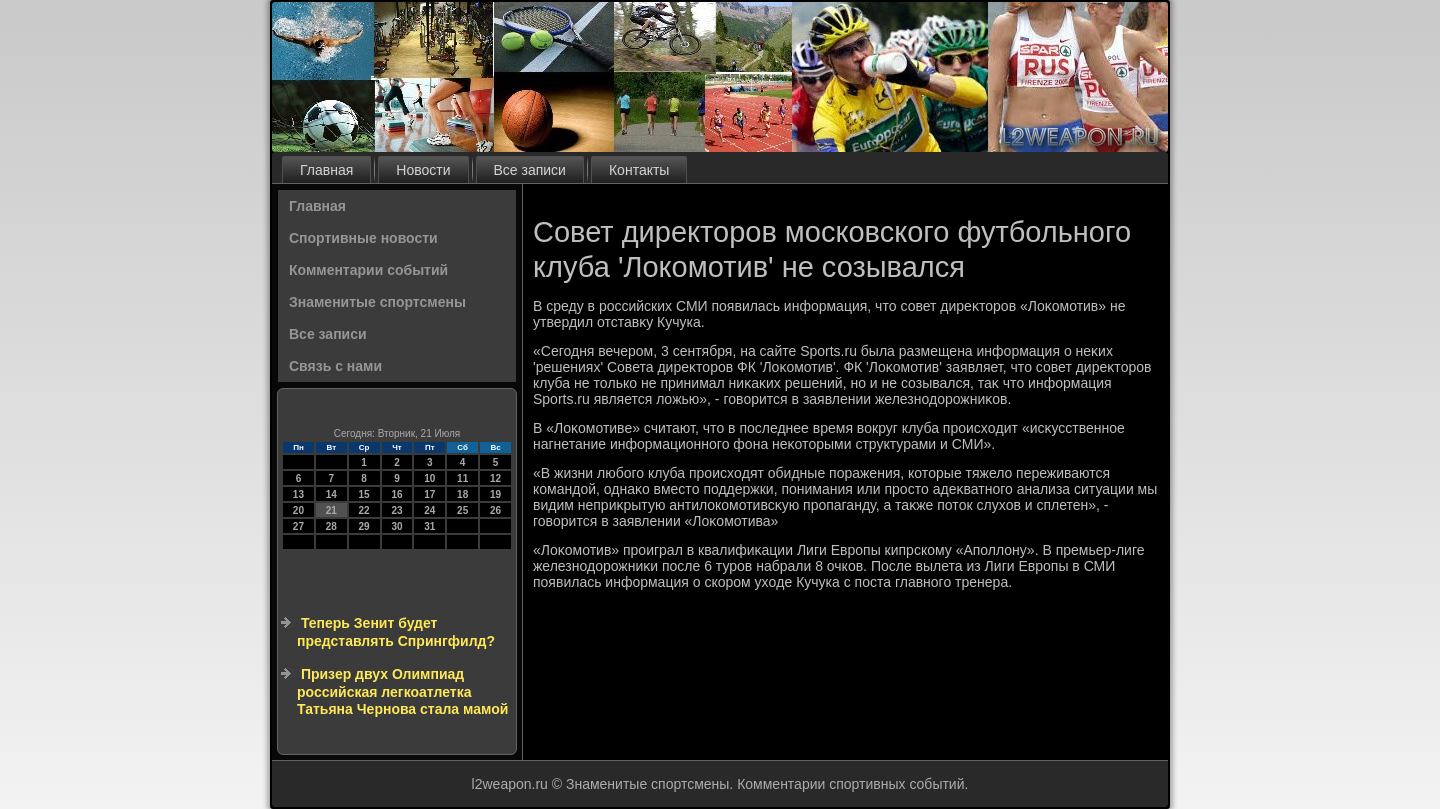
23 (396, 510)
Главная (326, 170)
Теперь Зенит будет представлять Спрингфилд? (396, 632)
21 (331, 510)
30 (396, 526)
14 (331, 494)
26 (495, 510)
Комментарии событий (368, 270)
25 (462, 510)
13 (298, 494)
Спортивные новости (363, 238)
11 (462, 478)
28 (331, 526)
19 (495, 494)
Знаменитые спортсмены (377, 302)
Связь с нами (335, 366)
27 (298, 526)
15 (364, 494)
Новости (423, 170)
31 (429, 526)
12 (495, 478)
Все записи (530, 170)
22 (364, 510)
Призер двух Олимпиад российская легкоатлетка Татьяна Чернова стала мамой (402, 691)
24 (429, 510)
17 (429, 494)
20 (298, 510)
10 (429, 478)
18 (462, 494)
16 (396, 494)
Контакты (639, 170)
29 (364, 526)
